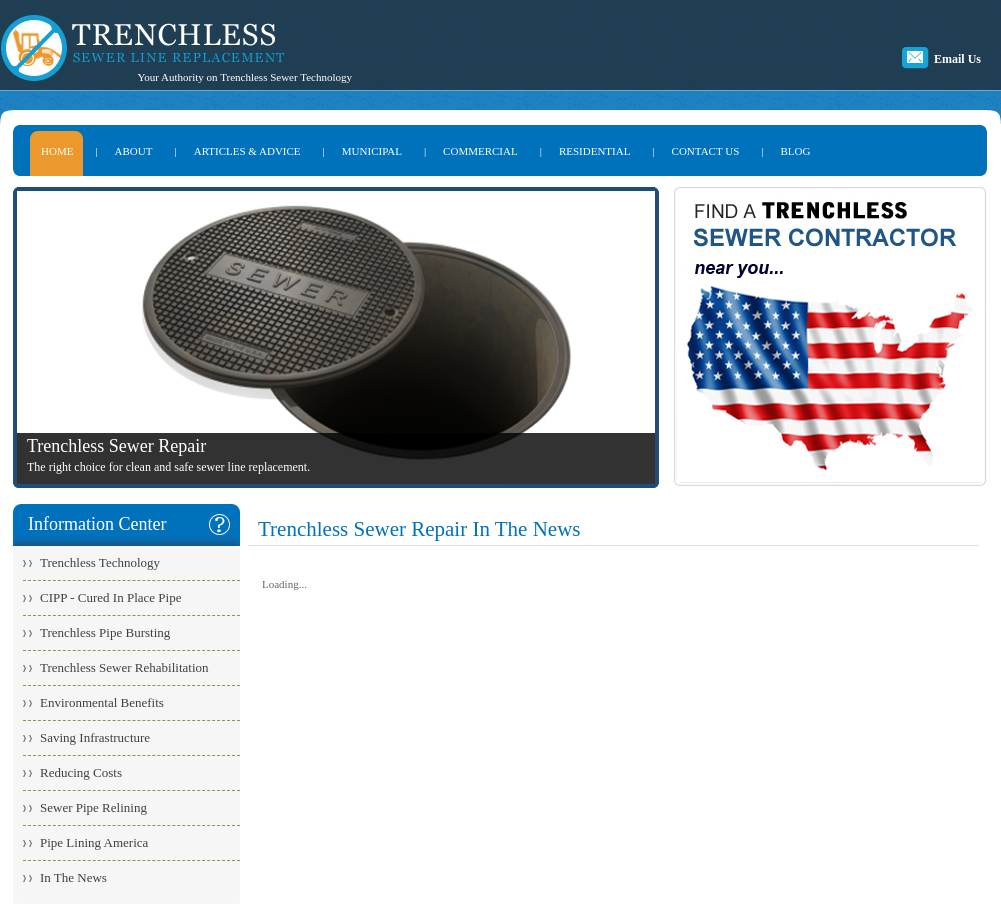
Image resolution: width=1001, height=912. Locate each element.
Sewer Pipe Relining (93, 807)
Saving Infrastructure (95, 737)
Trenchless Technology (100, 562)
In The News (73, 877)
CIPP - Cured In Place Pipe (110, 597)
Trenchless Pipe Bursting (105, 632)
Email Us (957, 59)
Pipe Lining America (94, 842)
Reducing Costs (81, 772)
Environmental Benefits (102, 702)
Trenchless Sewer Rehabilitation (124, 667)
